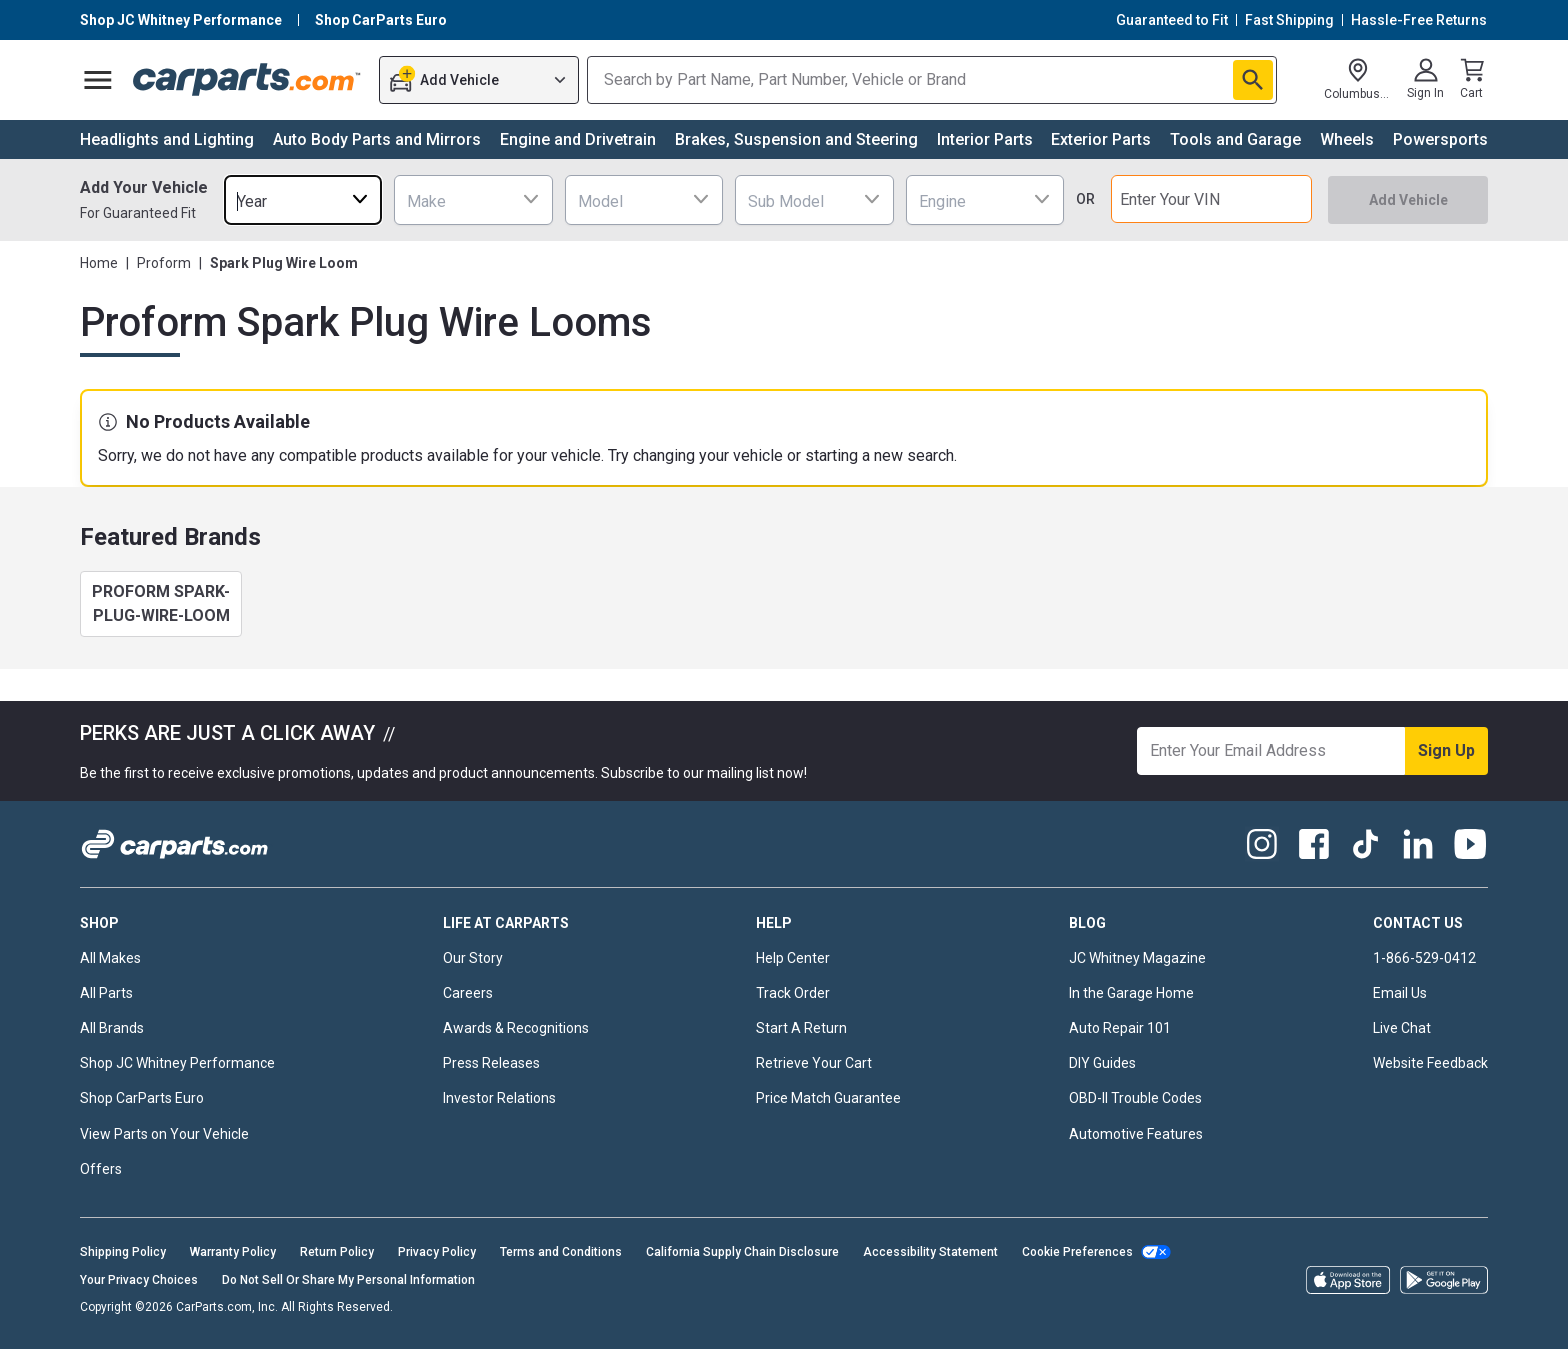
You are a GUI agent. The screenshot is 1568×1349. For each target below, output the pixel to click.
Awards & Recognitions (516, 1028)
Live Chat (1402, 1028)
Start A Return (801, 1028)
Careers (468, 993)
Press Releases (491, 1063)
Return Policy (337, 1252)
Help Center (793, 958)
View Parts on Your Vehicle (164, 1134)
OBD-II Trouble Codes (1135, 1098)
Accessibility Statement (930, 1252)
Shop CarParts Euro (142, 1098)
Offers (101, 1169)
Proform (164, 263)
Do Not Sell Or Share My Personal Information (348, 1280)
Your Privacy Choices (139, 1280)
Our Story (473, 958)
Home (99, 263)
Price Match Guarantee (828, 1098)
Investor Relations (499, 1098)
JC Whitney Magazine (1137, 958)
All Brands (112, 1028)
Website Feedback (1430, 1063)
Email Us (1400, 993)
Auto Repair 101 (1120, 1028)
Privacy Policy (437, 1252)
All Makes (110, 958)
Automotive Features (1136, 1134)
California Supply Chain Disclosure (742, 1252)
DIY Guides (1102, 1063)
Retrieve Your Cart (814, 1063)
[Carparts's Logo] (247, 80)
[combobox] (303, 199)
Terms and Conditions (561, 1252)
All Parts (106, 993)
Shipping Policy (123, 1252)
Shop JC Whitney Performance (177, 1063)
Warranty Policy (233, 1252)
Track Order (793, 993)
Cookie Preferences (1077, 1252)
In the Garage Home (1131, 993)
